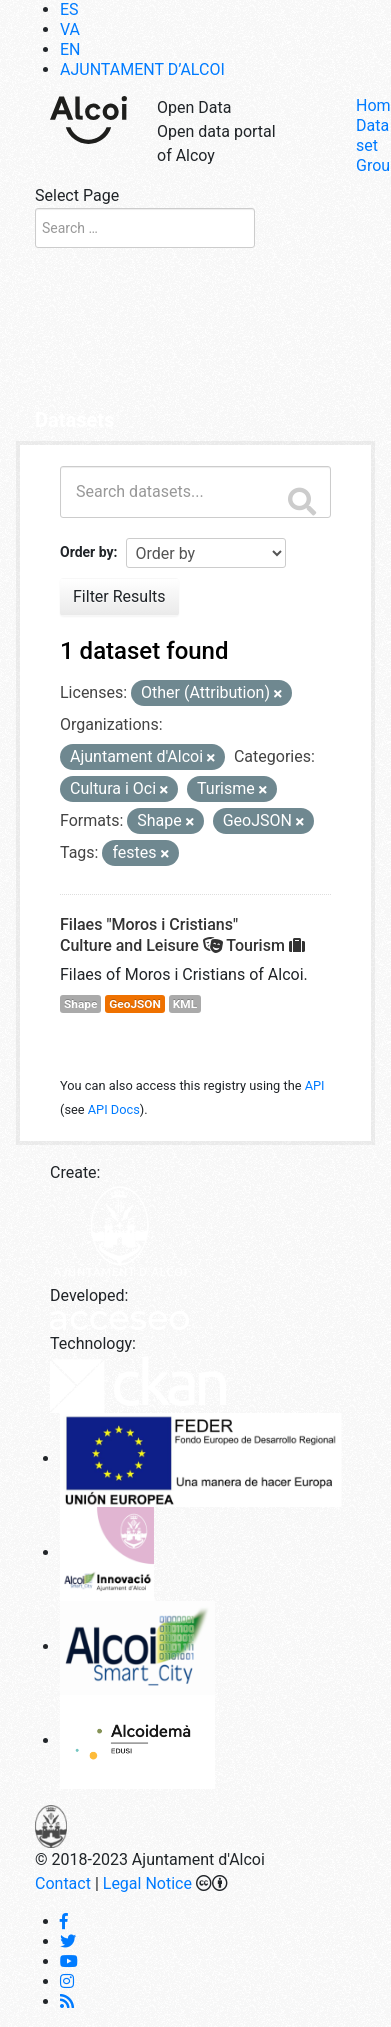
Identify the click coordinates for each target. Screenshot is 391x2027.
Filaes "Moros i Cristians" (149, 924)
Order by (87, 552)
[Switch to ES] (69, 9)
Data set (372, 135)
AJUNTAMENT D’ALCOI (142, 69)
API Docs (114, 1109)
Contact (63, 1883)
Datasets (74, 420)
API (315, 1085)
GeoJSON (135, 1004)
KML (185, 1004)
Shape (80, 1004)
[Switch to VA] (70, 29)
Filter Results (119, 596)
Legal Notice (147, 1883)
